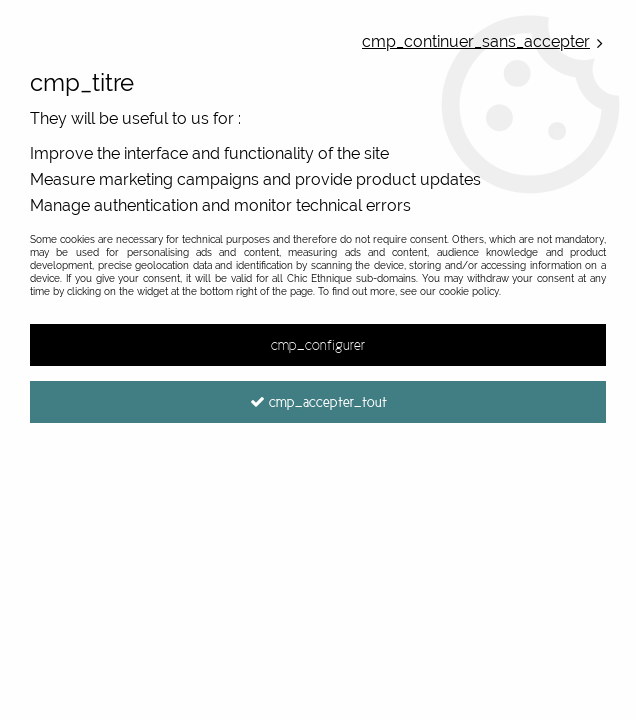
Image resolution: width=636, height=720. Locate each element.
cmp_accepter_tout (318, 402)
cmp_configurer (318, 345)
